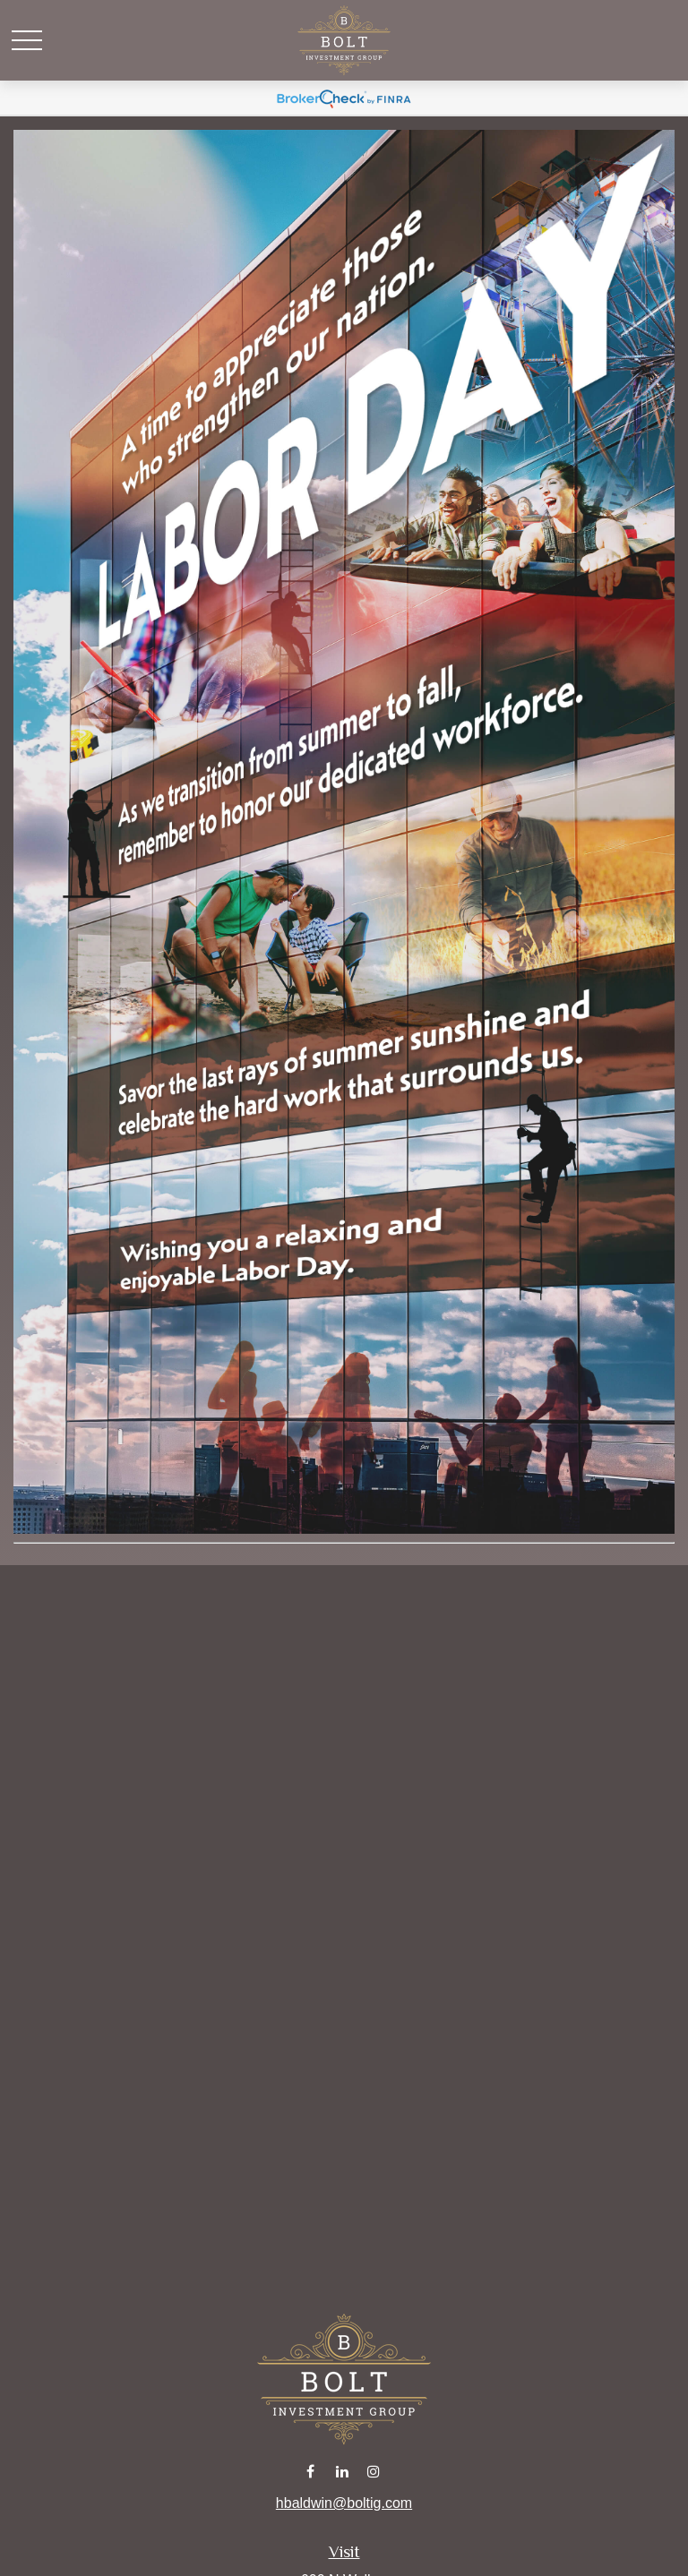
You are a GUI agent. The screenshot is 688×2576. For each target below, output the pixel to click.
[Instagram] (374, 2471)
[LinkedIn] (343, 2471)
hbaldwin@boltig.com (344, 2503)
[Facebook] (310, 2471)
